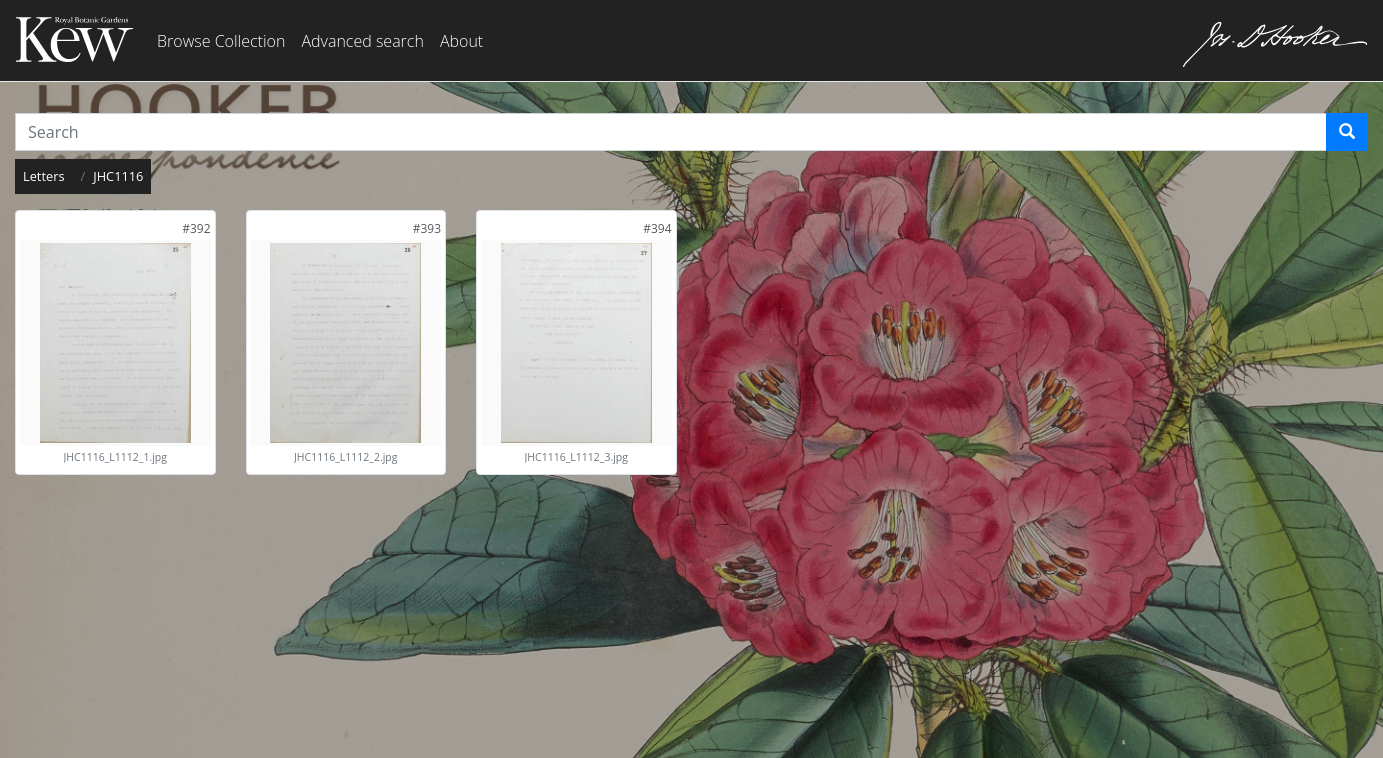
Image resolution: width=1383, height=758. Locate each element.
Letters (44, 176)
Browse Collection (221, 41)
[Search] (1347, 132)
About (461, 41)
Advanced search (362, 41)
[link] (196, 228)
